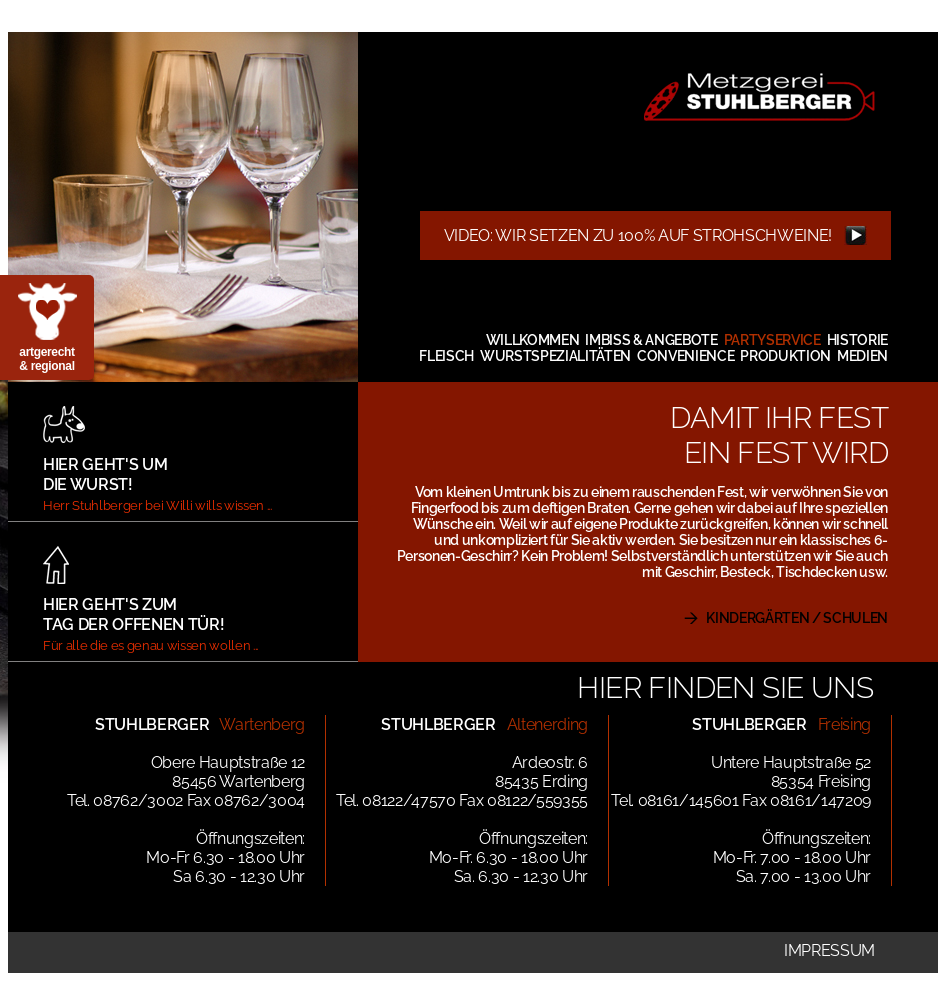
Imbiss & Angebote (651, 340)
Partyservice (772, 340)
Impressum (829, 950)
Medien (862, 356)
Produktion (785, 356)
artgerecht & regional (46, 359)
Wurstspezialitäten (555, 356)
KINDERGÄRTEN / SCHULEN (797, 618)
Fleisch (446, 356)
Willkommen (533, 340)
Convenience (685, 356)
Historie (857, 340)
